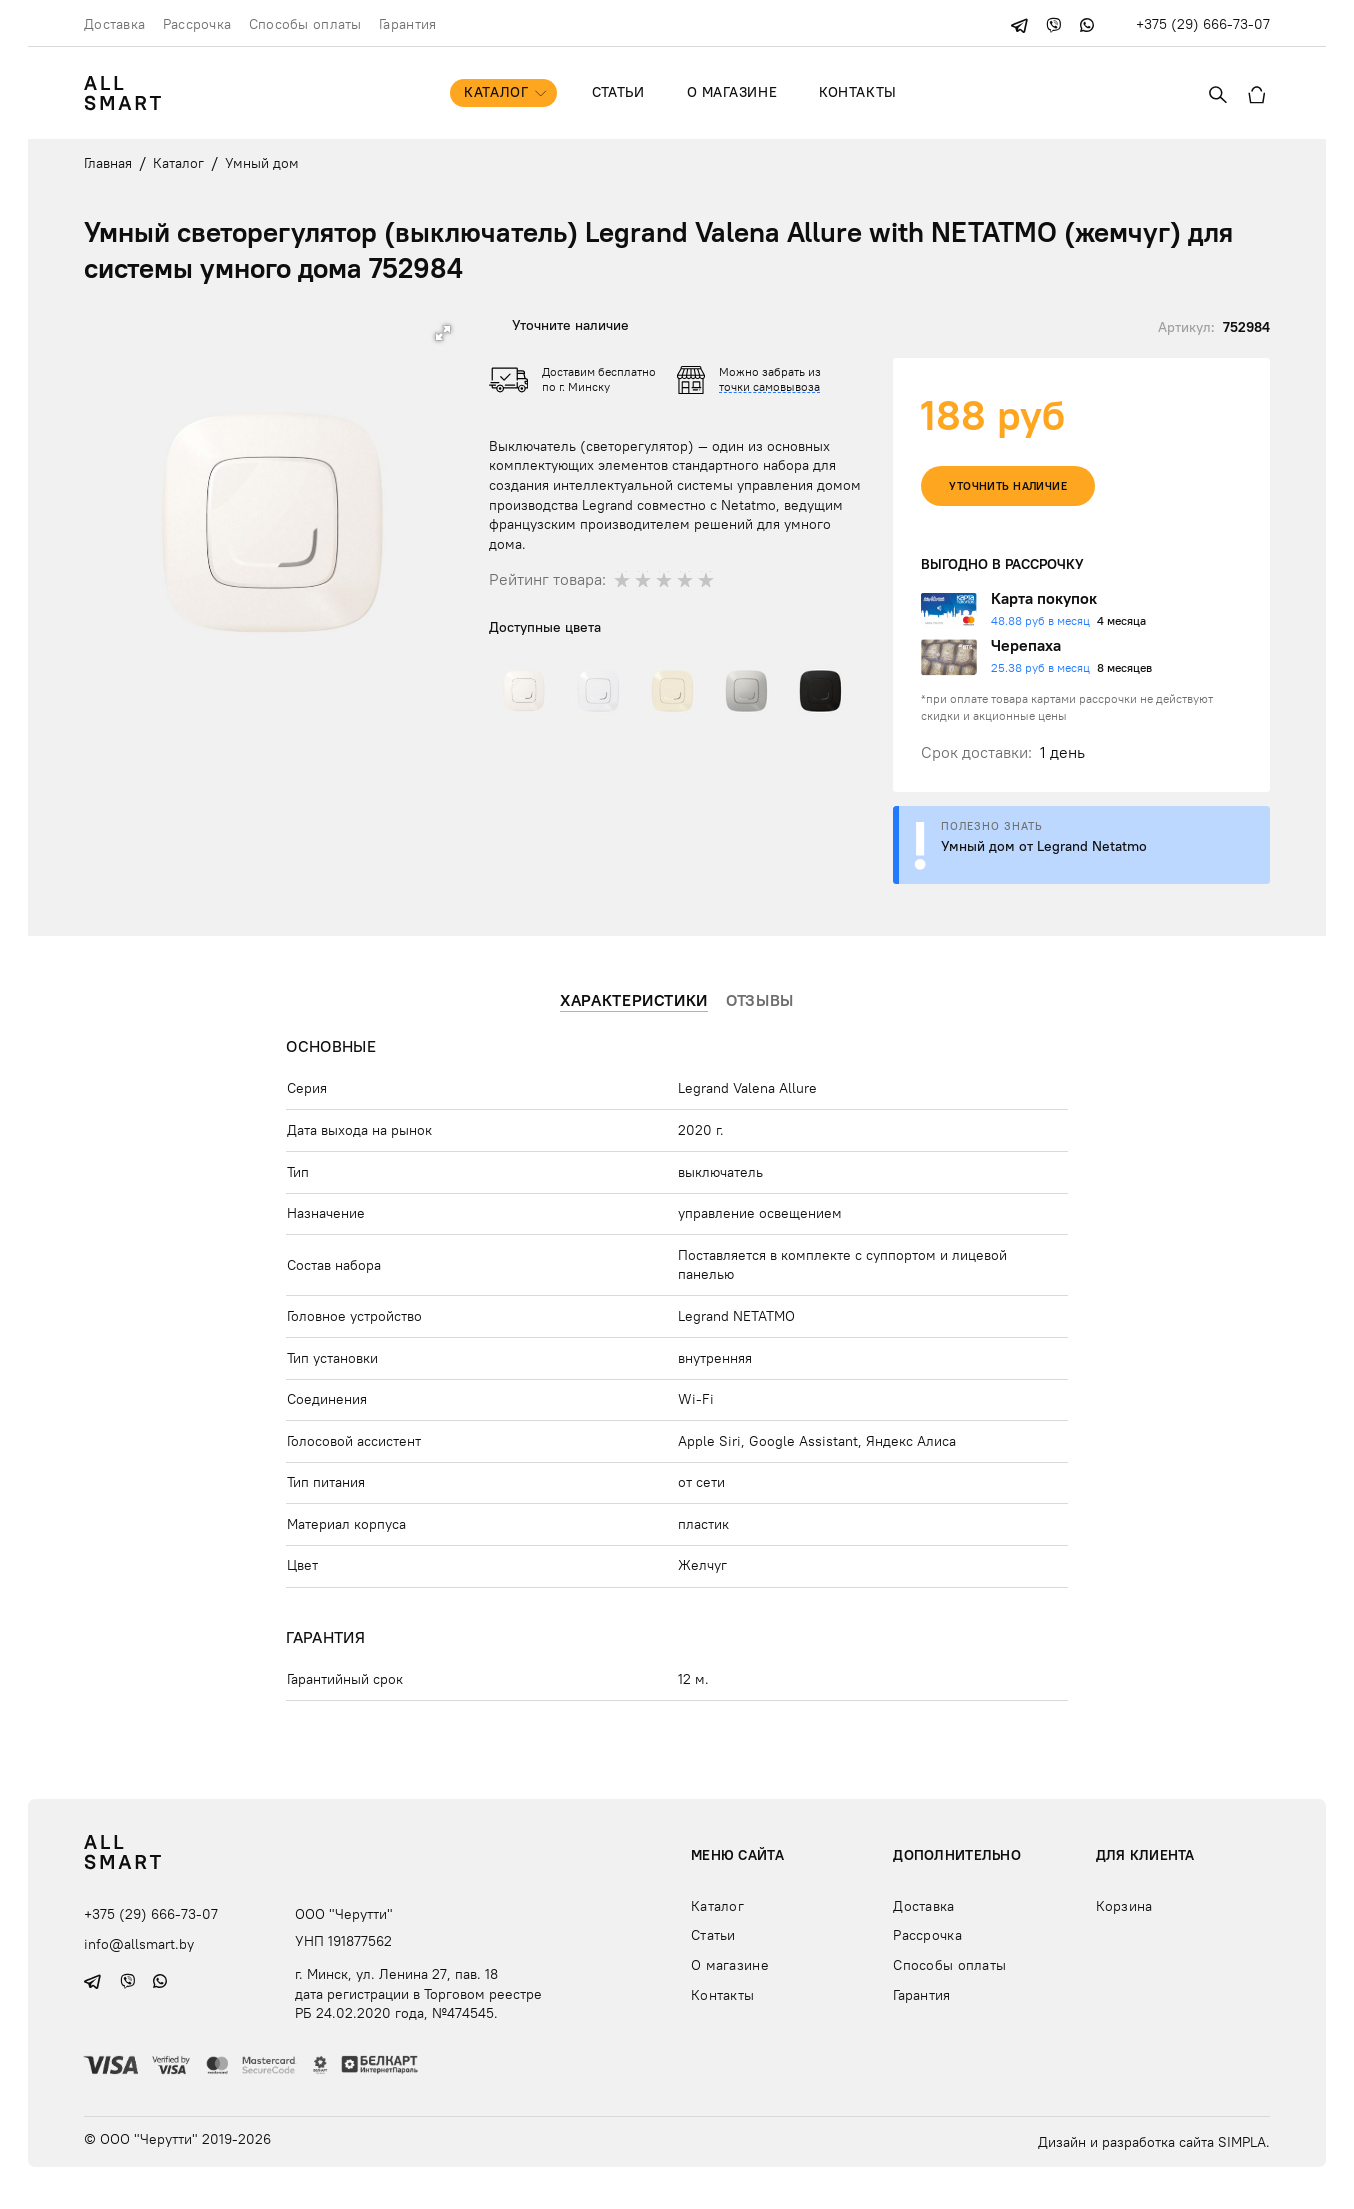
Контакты (857, 92)
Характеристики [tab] (634, 1000)
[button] (443, 333)
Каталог (496, 92)
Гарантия (407, 24)
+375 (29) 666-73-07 (1203, 24)
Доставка (114, 24)
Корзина (1124, 1906)
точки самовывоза (769, 386)
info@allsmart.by (139, 1943)
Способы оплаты (305, 24)
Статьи (618, 92)
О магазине (732, 92)
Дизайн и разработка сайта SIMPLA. (1154, 2142)
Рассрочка (197, 24)
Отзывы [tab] (760, 1000)
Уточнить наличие (1008, 486)
